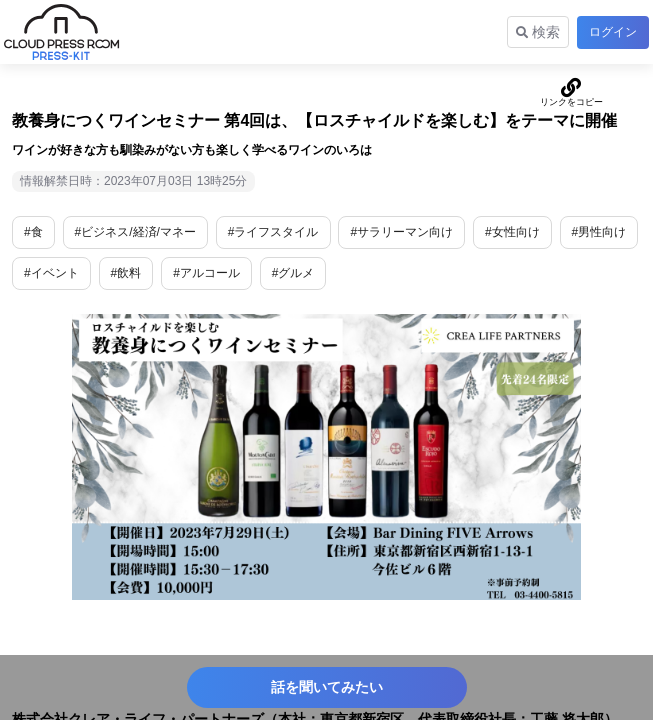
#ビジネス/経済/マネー (135, 232)
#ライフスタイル (273, 232)
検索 (538, 32)
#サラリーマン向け (401, 232)
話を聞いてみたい (327, 687)
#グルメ (293, 273)
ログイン (613, 32)
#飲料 (126, 273)
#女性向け (512, 232)
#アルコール (206, 273)
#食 (33, 232)
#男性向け (599, 232)
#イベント (51, 273)
